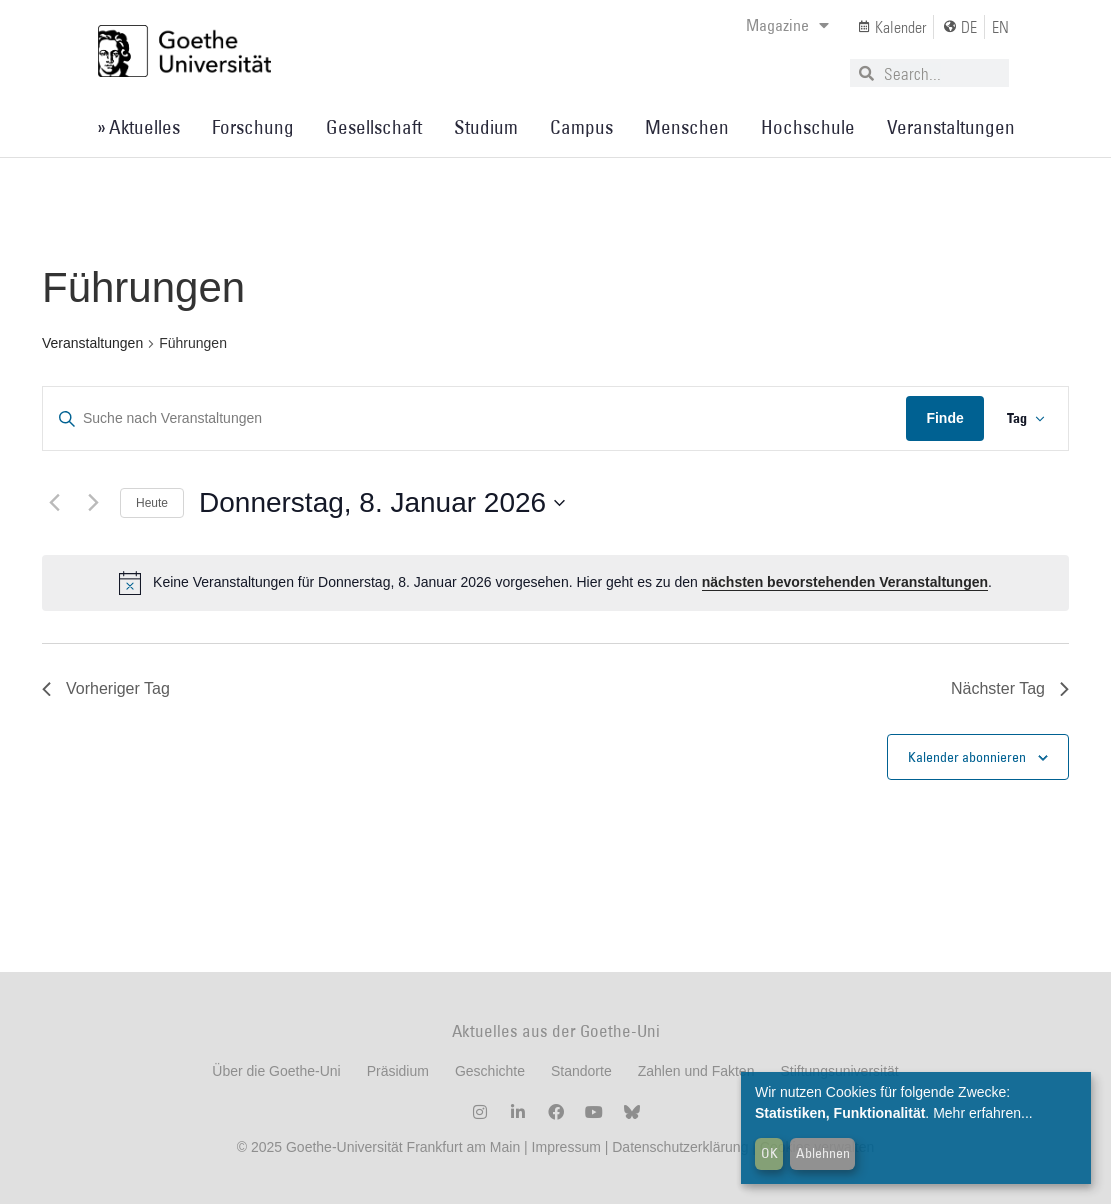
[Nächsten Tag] (93, 503)
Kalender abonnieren (967, 757)
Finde (943, 418)
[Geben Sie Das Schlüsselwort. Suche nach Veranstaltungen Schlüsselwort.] (474, 418)
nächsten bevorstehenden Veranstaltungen (845, 582)
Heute (152, 503)
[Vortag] (54, 503)
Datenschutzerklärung (680, 1147)
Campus (581, 127)
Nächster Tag (1010, 688)
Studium (486, 127)
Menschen (687, 127)
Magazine (787, 25)
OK (769, 1153)
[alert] (555, 583)
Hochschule (808, 127)
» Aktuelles (138, 127)
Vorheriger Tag (106, 688)
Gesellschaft (374, 127)
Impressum (564, 1147)
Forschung (253, 127)
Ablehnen (823, 1153)
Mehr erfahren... (983, 1113)
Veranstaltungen (951, 127)
